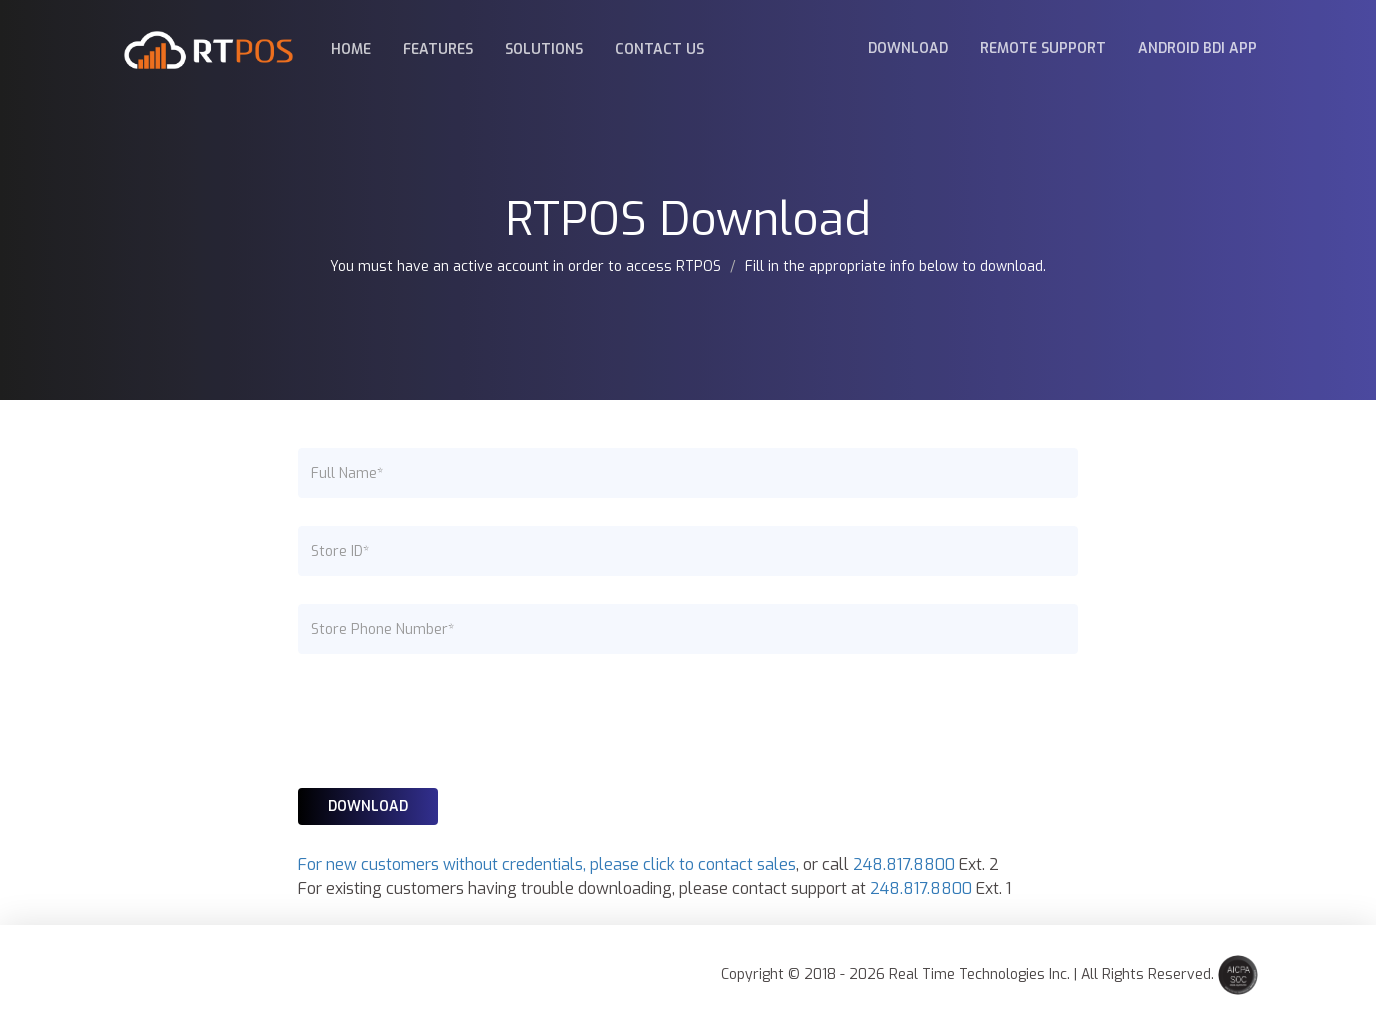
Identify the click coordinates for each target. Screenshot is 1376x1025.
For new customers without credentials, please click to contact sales (547, 864)
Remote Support (1043, 48)
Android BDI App (1197, 48)
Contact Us (659, 49)
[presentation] (450, 721)
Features (438, 49)
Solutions (544, 49)
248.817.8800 (904, 864)
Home (351, 49)
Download (908, 48)
